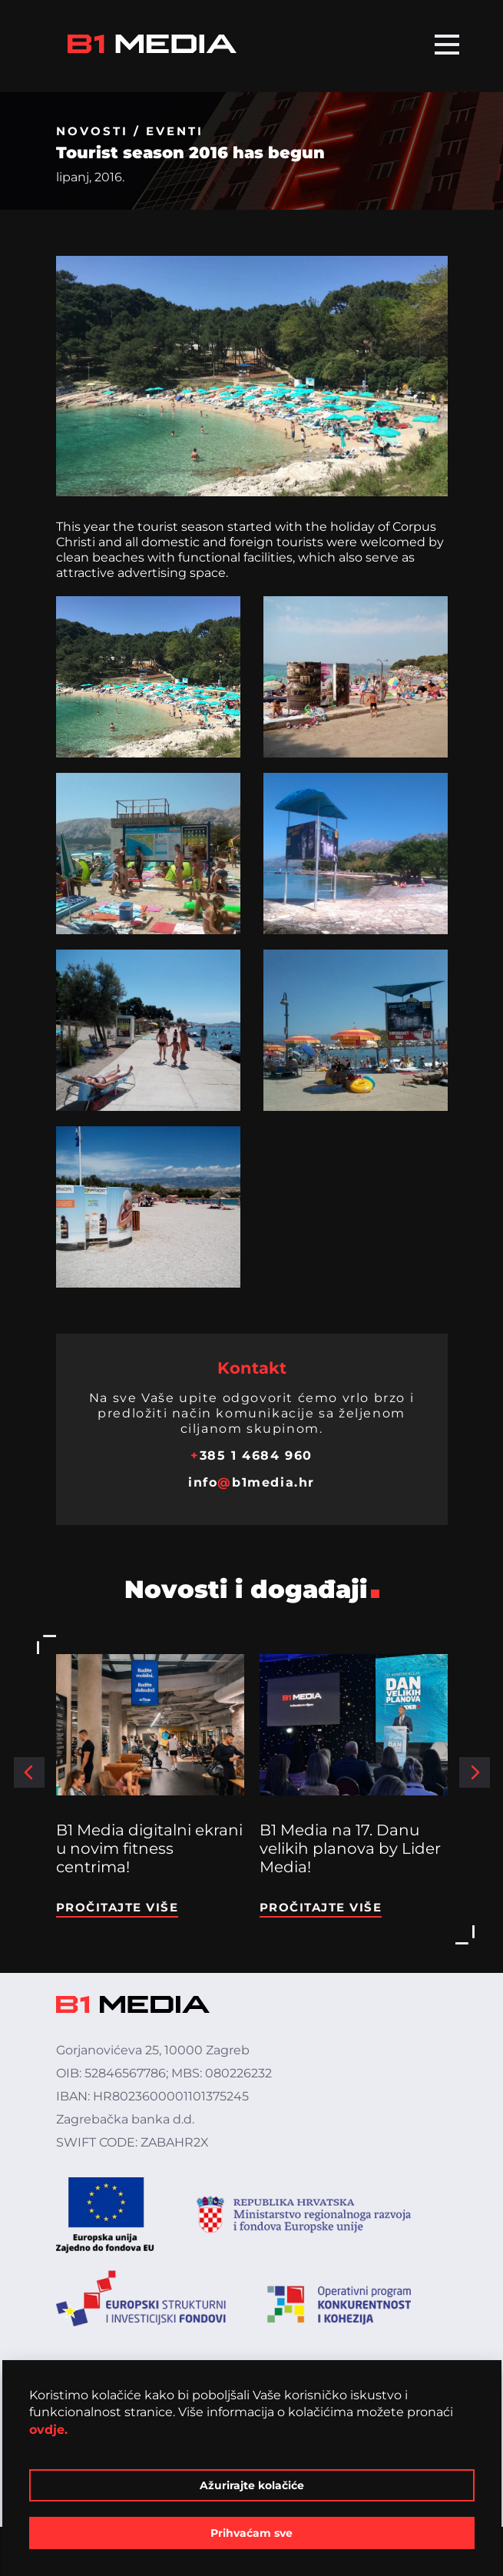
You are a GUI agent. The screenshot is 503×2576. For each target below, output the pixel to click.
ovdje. (48, 2429)
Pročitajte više (117, 1907)
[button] (29, 1772)
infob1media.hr (251, 1482)
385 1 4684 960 (251, 1455)
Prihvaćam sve (251, 2533)
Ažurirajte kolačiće (252, 2485)
